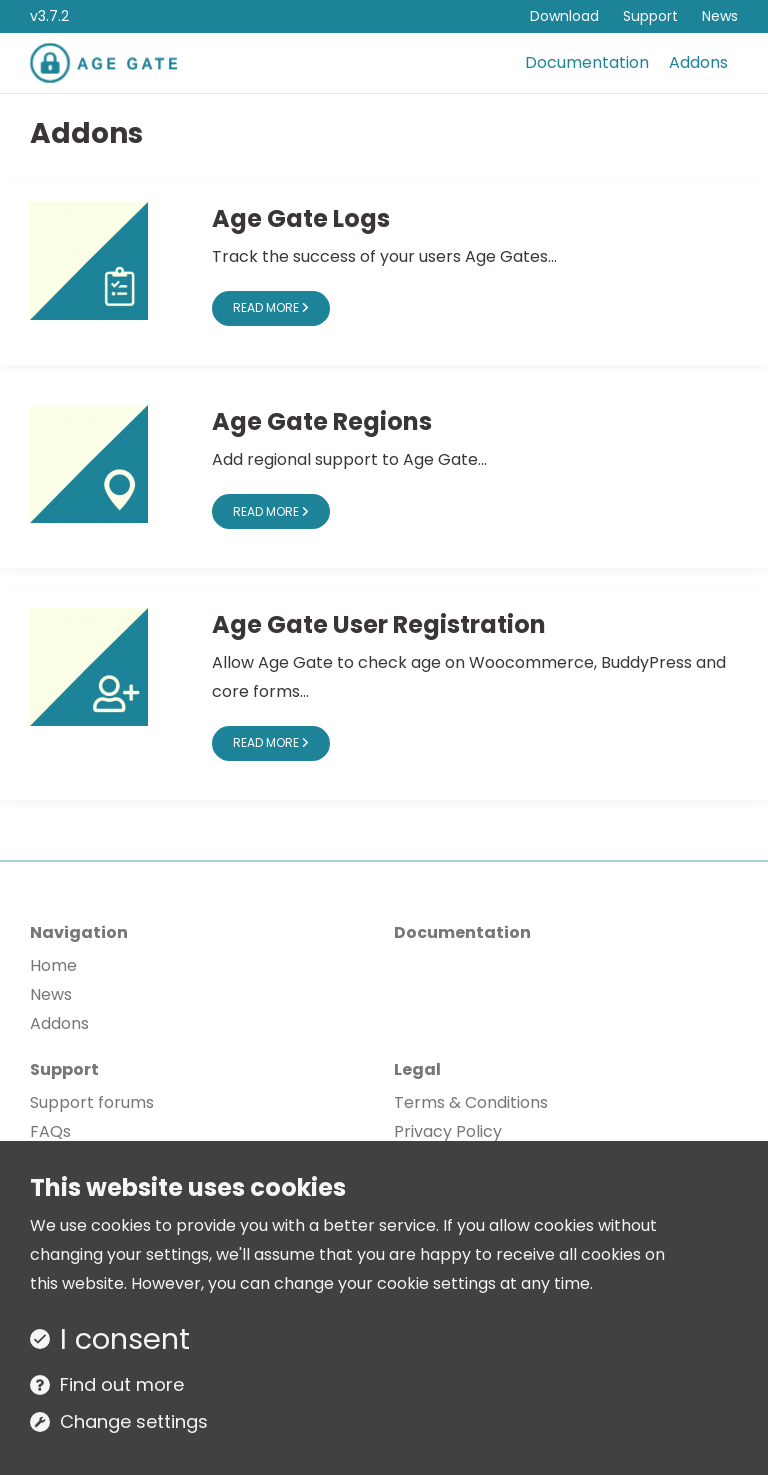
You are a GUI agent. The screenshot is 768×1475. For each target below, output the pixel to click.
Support (650, 16)
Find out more (122, 1384)
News (720, 16)
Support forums (92, 1102)
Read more (270, 307)
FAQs (50, 1131)
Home (53, 965)
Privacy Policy (448, 1131)
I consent (125, 1339)
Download (564, 16)
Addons (698, 62)
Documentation (587, 62)
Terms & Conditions (471, 1102)
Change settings (134, 1421)
